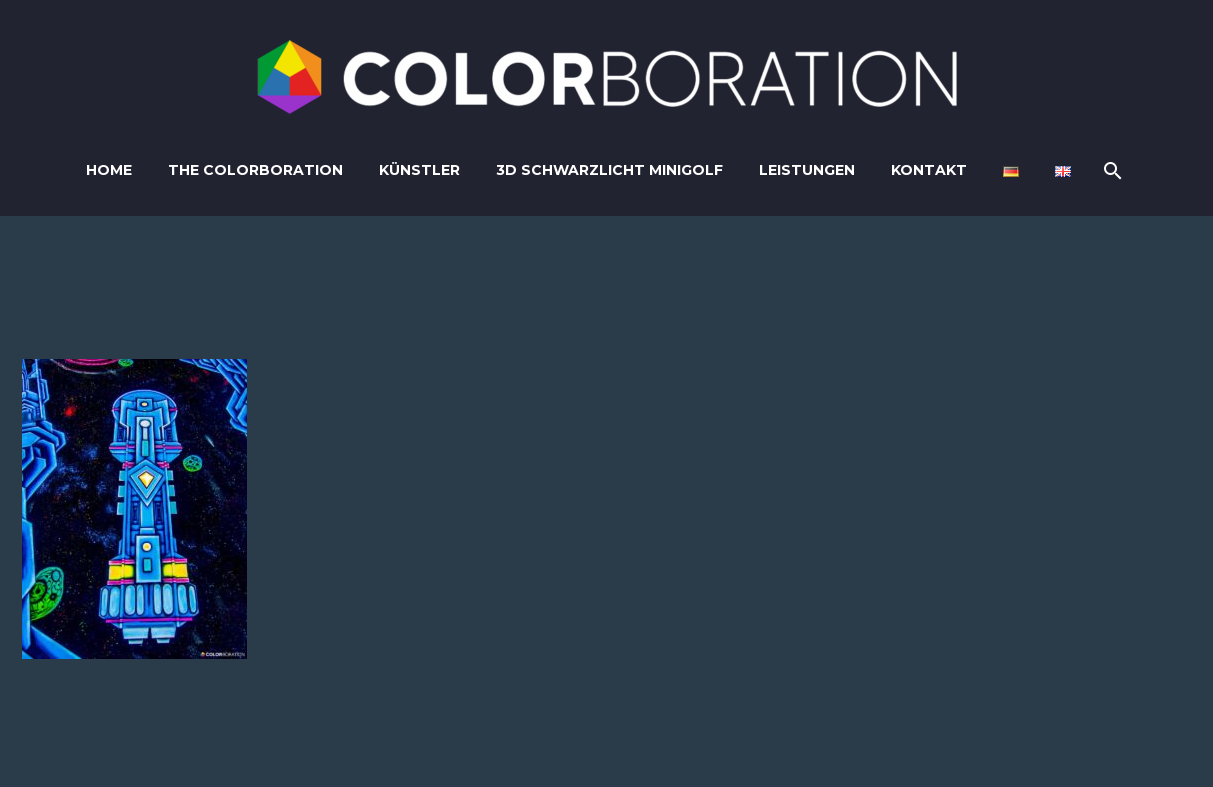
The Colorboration (255, 170)
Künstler (419, 170)
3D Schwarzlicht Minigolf (609, 170)
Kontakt (929, 170)
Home (109, 170)
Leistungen (807, 170)
